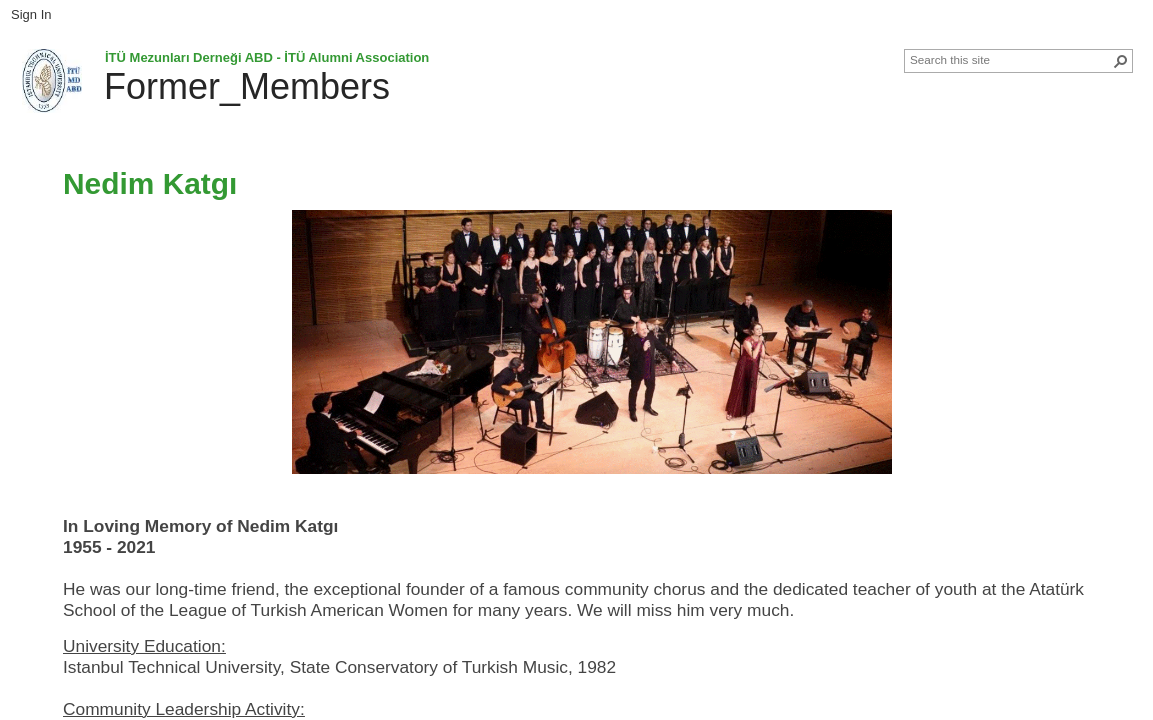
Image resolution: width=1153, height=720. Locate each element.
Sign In (31, 14)
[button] (1121, 61)
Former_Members (247, 86)
